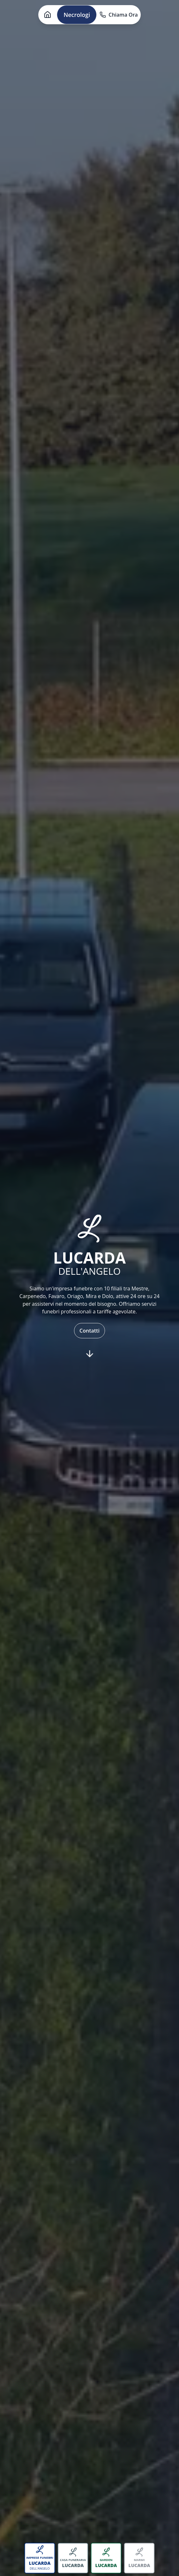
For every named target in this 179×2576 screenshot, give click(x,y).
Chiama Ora (119, 14)
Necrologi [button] (76, 15)
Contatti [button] (89, 1330)
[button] (47, 14)
